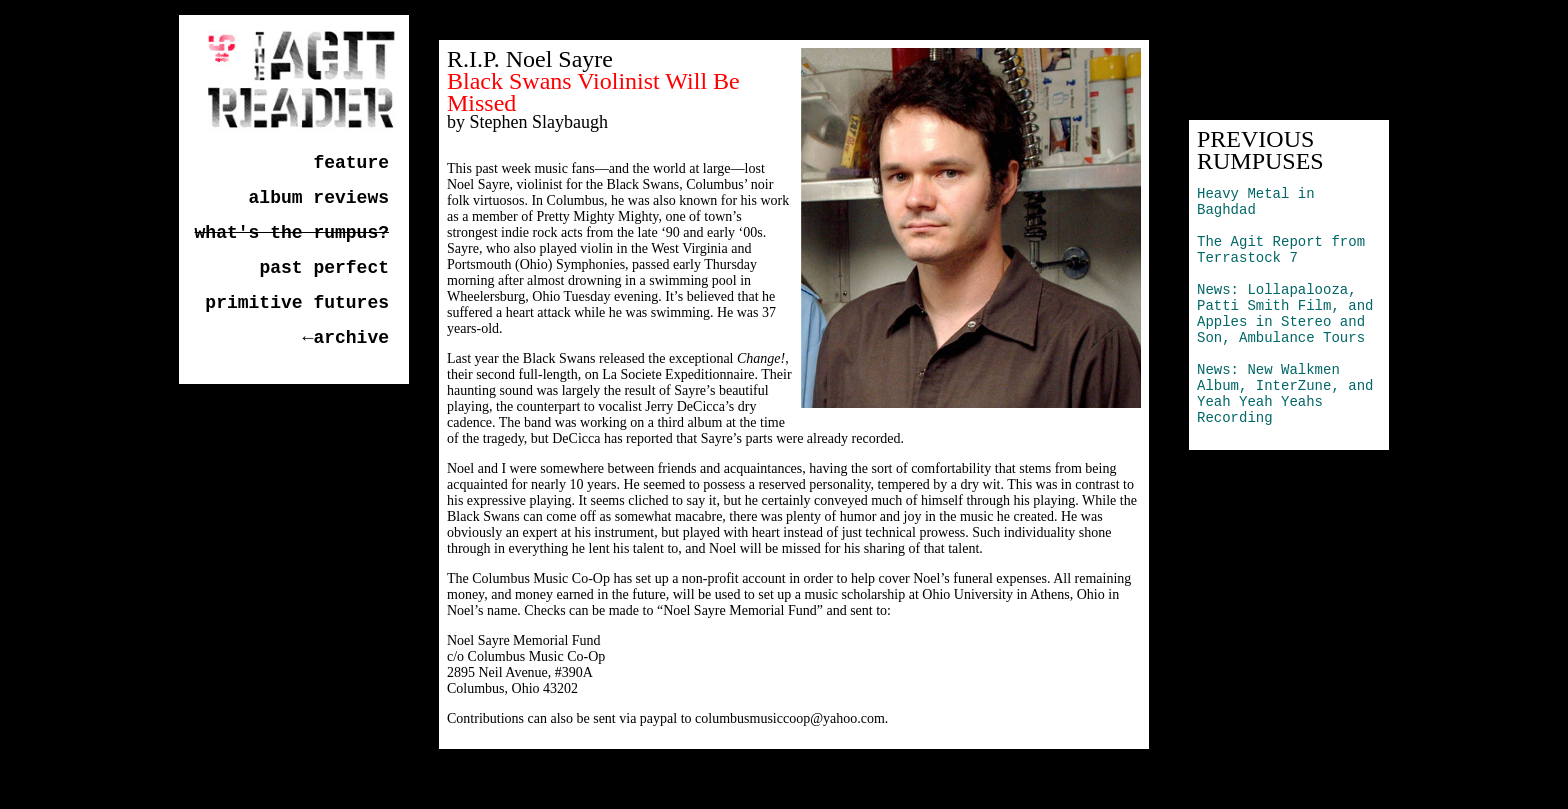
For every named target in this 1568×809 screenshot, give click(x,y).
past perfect (324, 268)
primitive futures (297, 303)
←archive (346, 338)
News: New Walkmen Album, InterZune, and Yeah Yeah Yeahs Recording (1285, 394)
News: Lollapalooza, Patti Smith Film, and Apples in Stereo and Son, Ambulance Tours (1285, 314)
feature (351, 163)
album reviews (319, 198)
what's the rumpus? (292, 233)
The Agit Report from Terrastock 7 (1281, 250)
